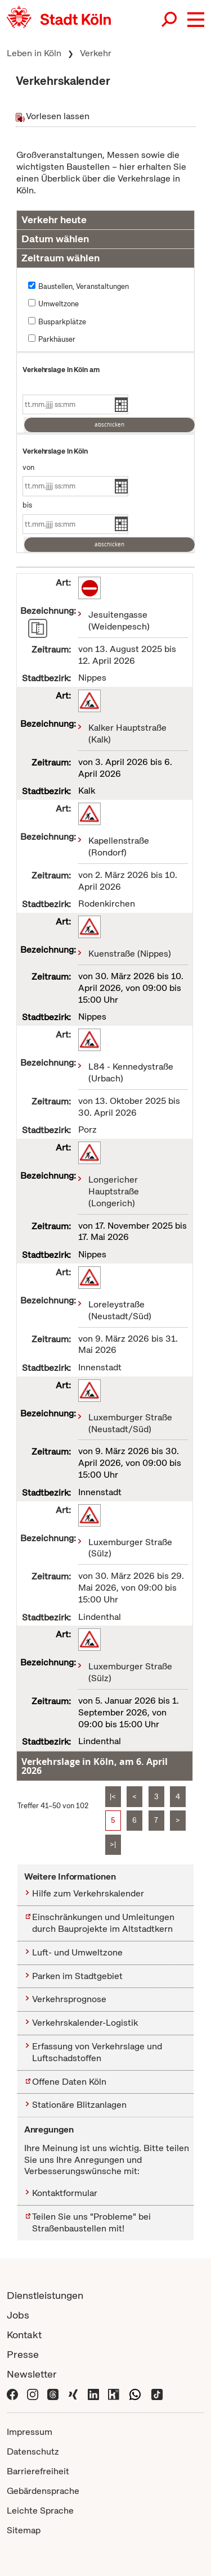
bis (27, 505)
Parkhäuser (56, 339)
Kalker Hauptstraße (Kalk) (127, 733)
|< (113, 1796)
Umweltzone (58, 304)
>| (113, 1844)
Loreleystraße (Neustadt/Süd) (119, 1310)
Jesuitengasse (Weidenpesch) (119, 620)
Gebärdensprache (43, 2491)
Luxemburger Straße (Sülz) (130, 1548)
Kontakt (24, 2334)
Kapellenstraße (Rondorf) (118, 846)
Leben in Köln (34, 53)
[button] (195, 20)
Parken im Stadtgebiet (77, 1976)
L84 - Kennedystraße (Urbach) (130, 1072)
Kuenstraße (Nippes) (129, 953)
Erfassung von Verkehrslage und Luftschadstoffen (97, 2052)
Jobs (18, 2314)
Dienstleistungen (45, 2295)
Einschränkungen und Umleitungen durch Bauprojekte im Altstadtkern (103, 1923)
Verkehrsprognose (69, 1999)
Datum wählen (55, 238)
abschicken (109, 424)
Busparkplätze (62, 322)
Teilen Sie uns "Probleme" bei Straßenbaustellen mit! (91, 2222)
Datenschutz (33, 2451)
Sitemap (24, 2530)
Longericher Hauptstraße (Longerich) (113, 1191)
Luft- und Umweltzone (77, 1952)
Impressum (29, 2432)
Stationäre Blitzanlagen (79, 2105)
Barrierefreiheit (38, 2471)
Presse (23, 2354)
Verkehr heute (54, 219)
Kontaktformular (64, 2193)
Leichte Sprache (40, 2510)
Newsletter (32, 2373)
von (28, 467)
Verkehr (95, 53)
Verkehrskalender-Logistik (85, 2023)
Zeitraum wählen (60, 257)
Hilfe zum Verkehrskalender (88, 1893)
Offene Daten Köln (69, 2082)
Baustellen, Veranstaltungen (83, 286)
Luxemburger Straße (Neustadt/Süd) (130, 1423)
